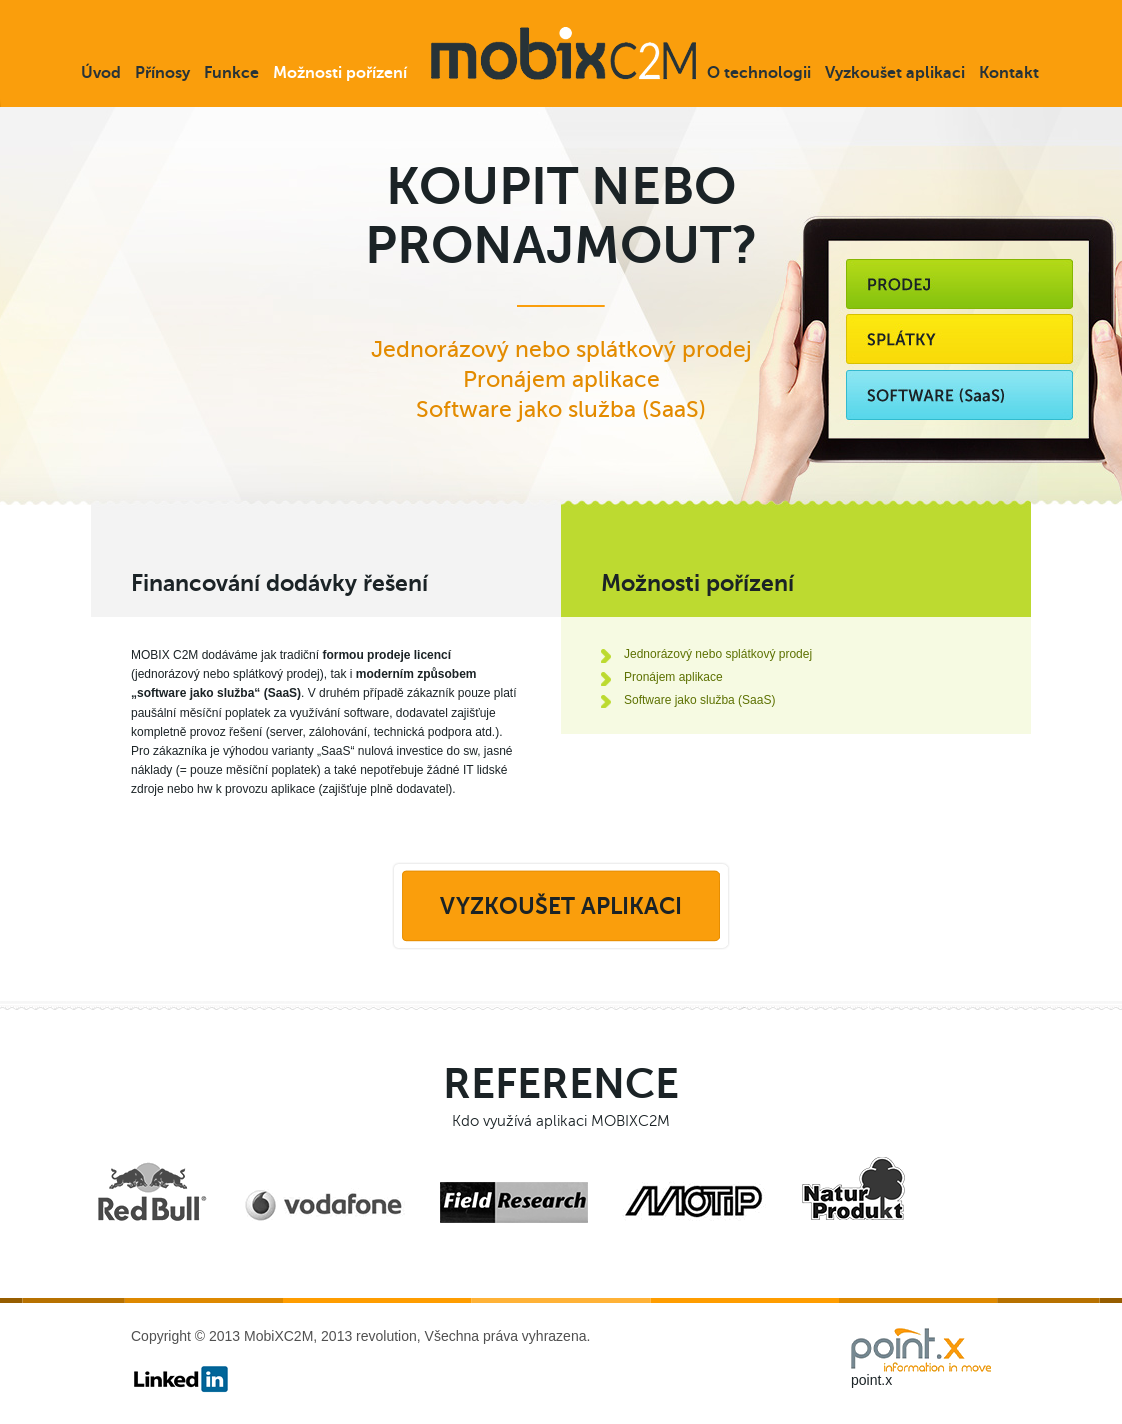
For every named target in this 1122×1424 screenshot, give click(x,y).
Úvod (101, 73)
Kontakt (1009, 73)
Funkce (231, 73)
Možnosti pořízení (340, 73)
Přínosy (162, 73)
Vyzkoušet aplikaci (895, 73)
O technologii (759, 73)
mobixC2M (563, 53)
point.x (871, 1380)
